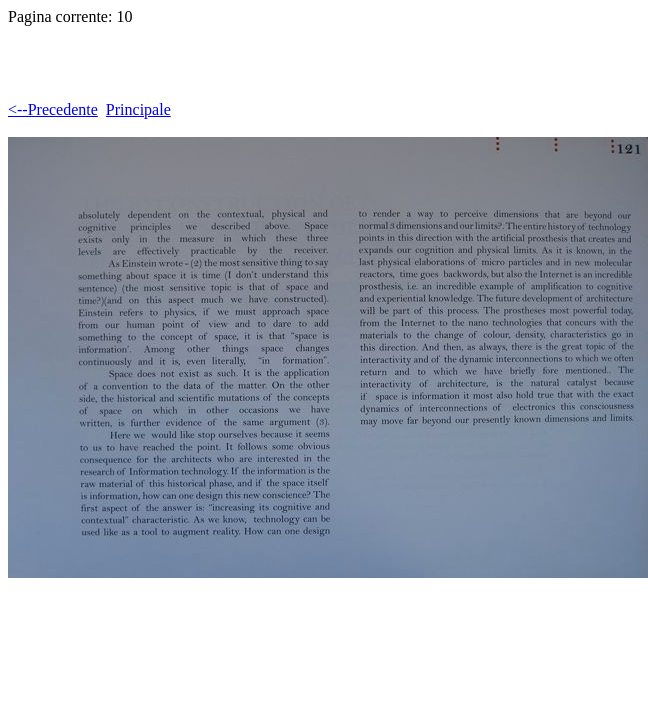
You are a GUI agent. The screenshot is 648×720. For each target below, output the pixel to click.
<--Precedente (53, 109)
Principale (138, 109)
